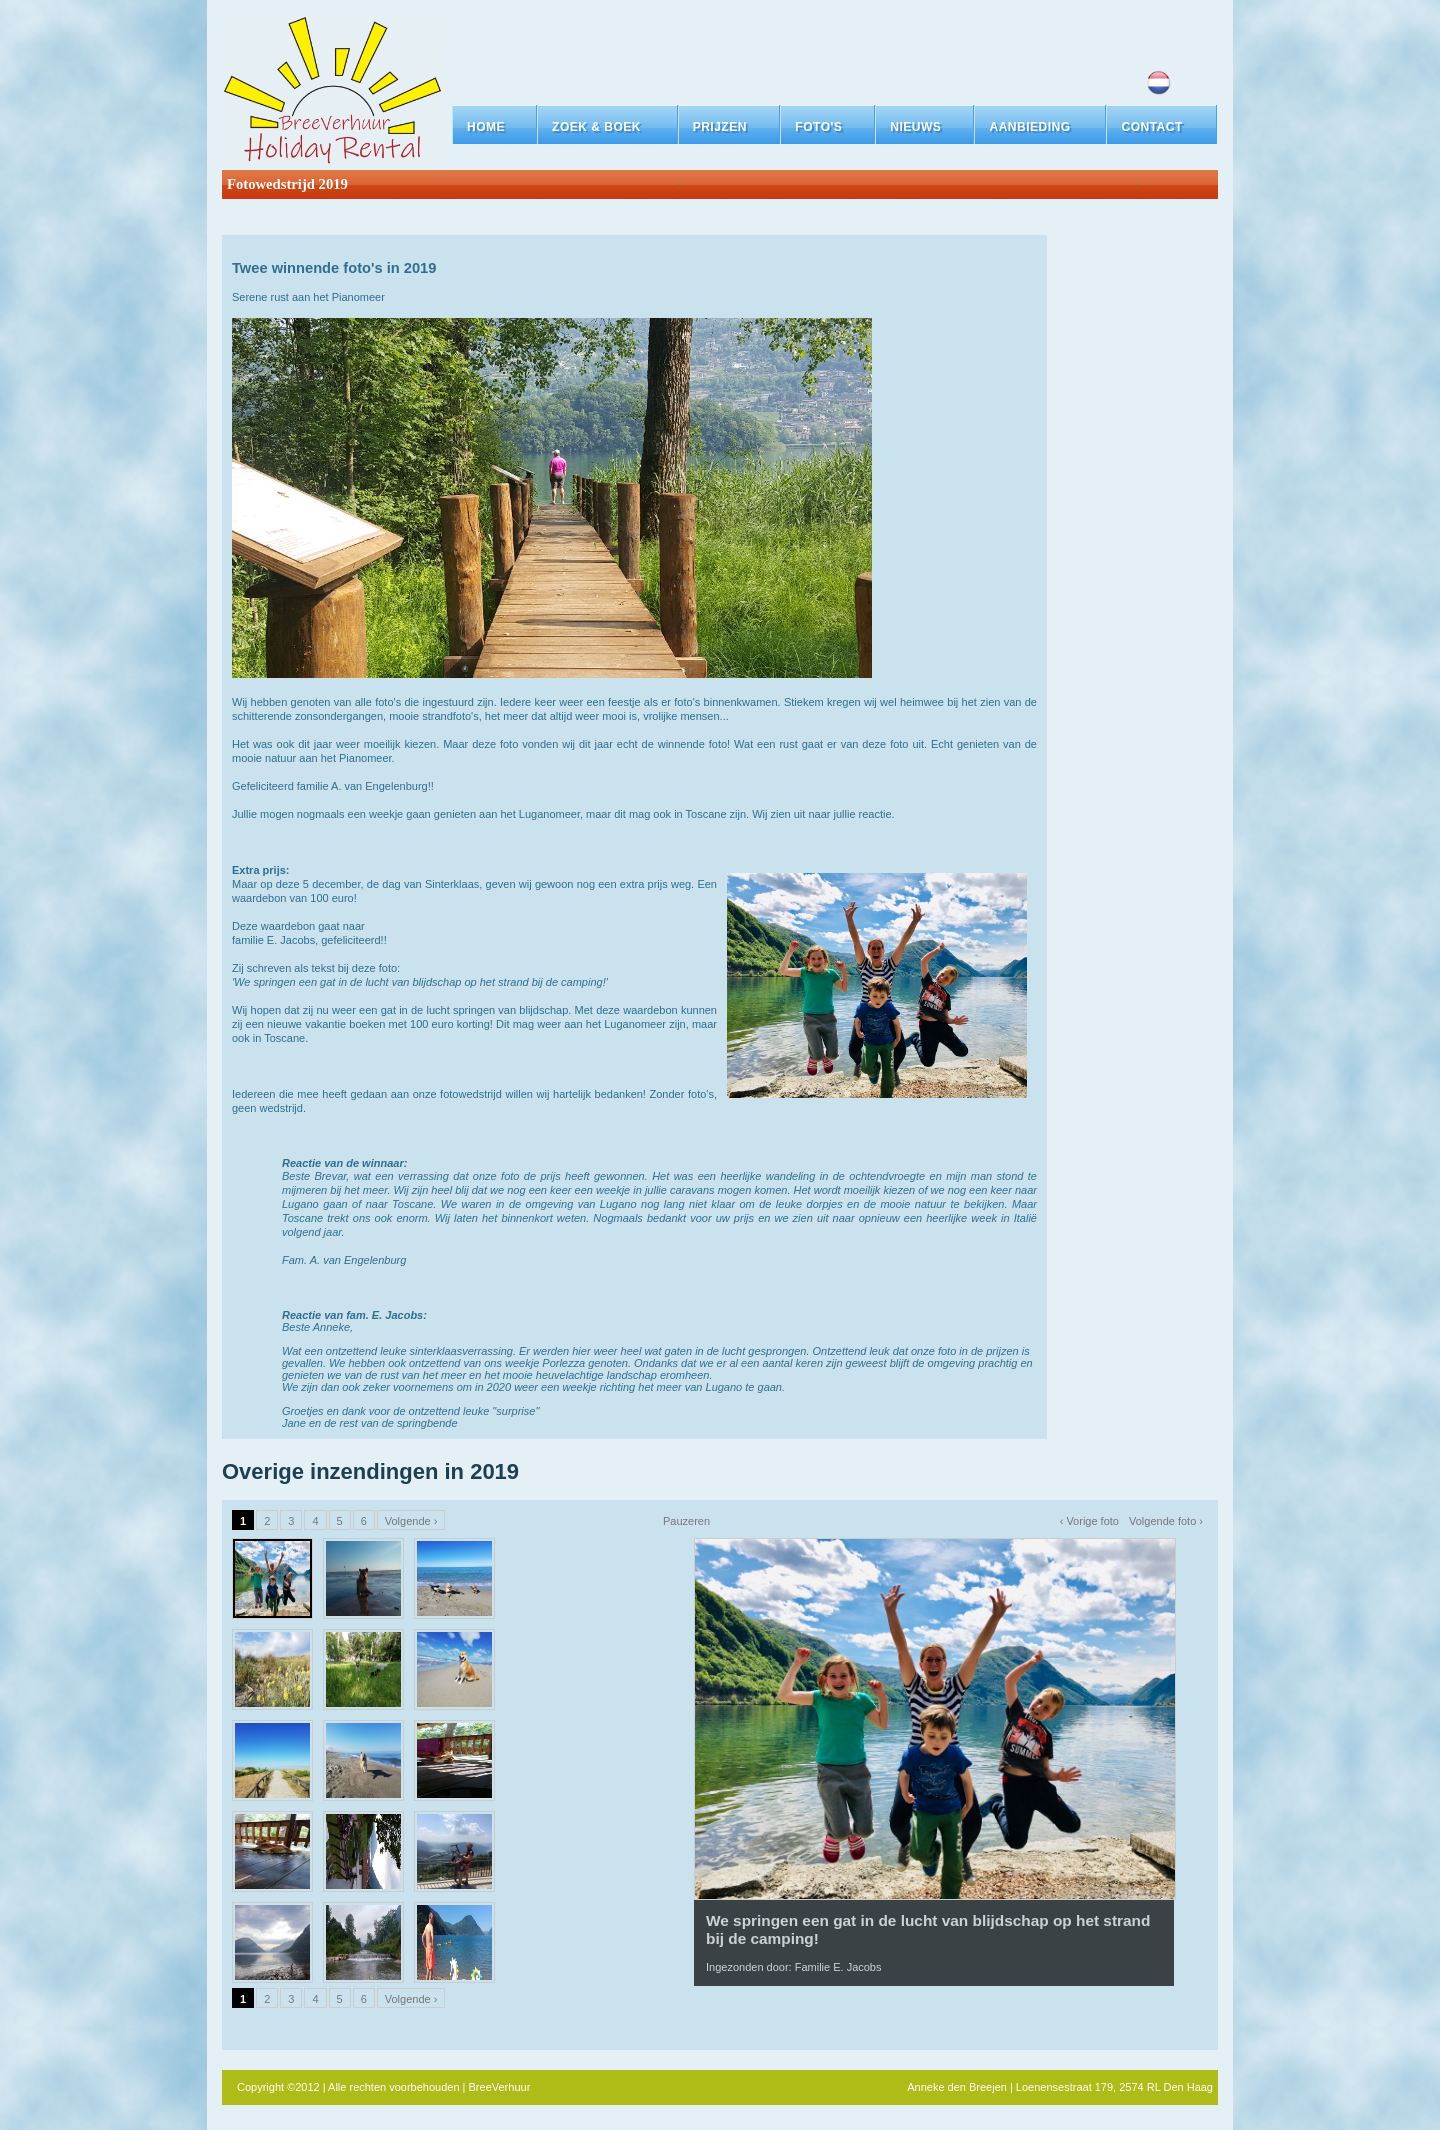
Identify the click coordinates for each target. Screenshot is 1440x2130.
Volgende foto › (1166, 1521)
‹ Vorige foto (1089, 1521)
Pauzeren (686, 1521)
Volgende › (411, 1521)
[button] (607, 127)
